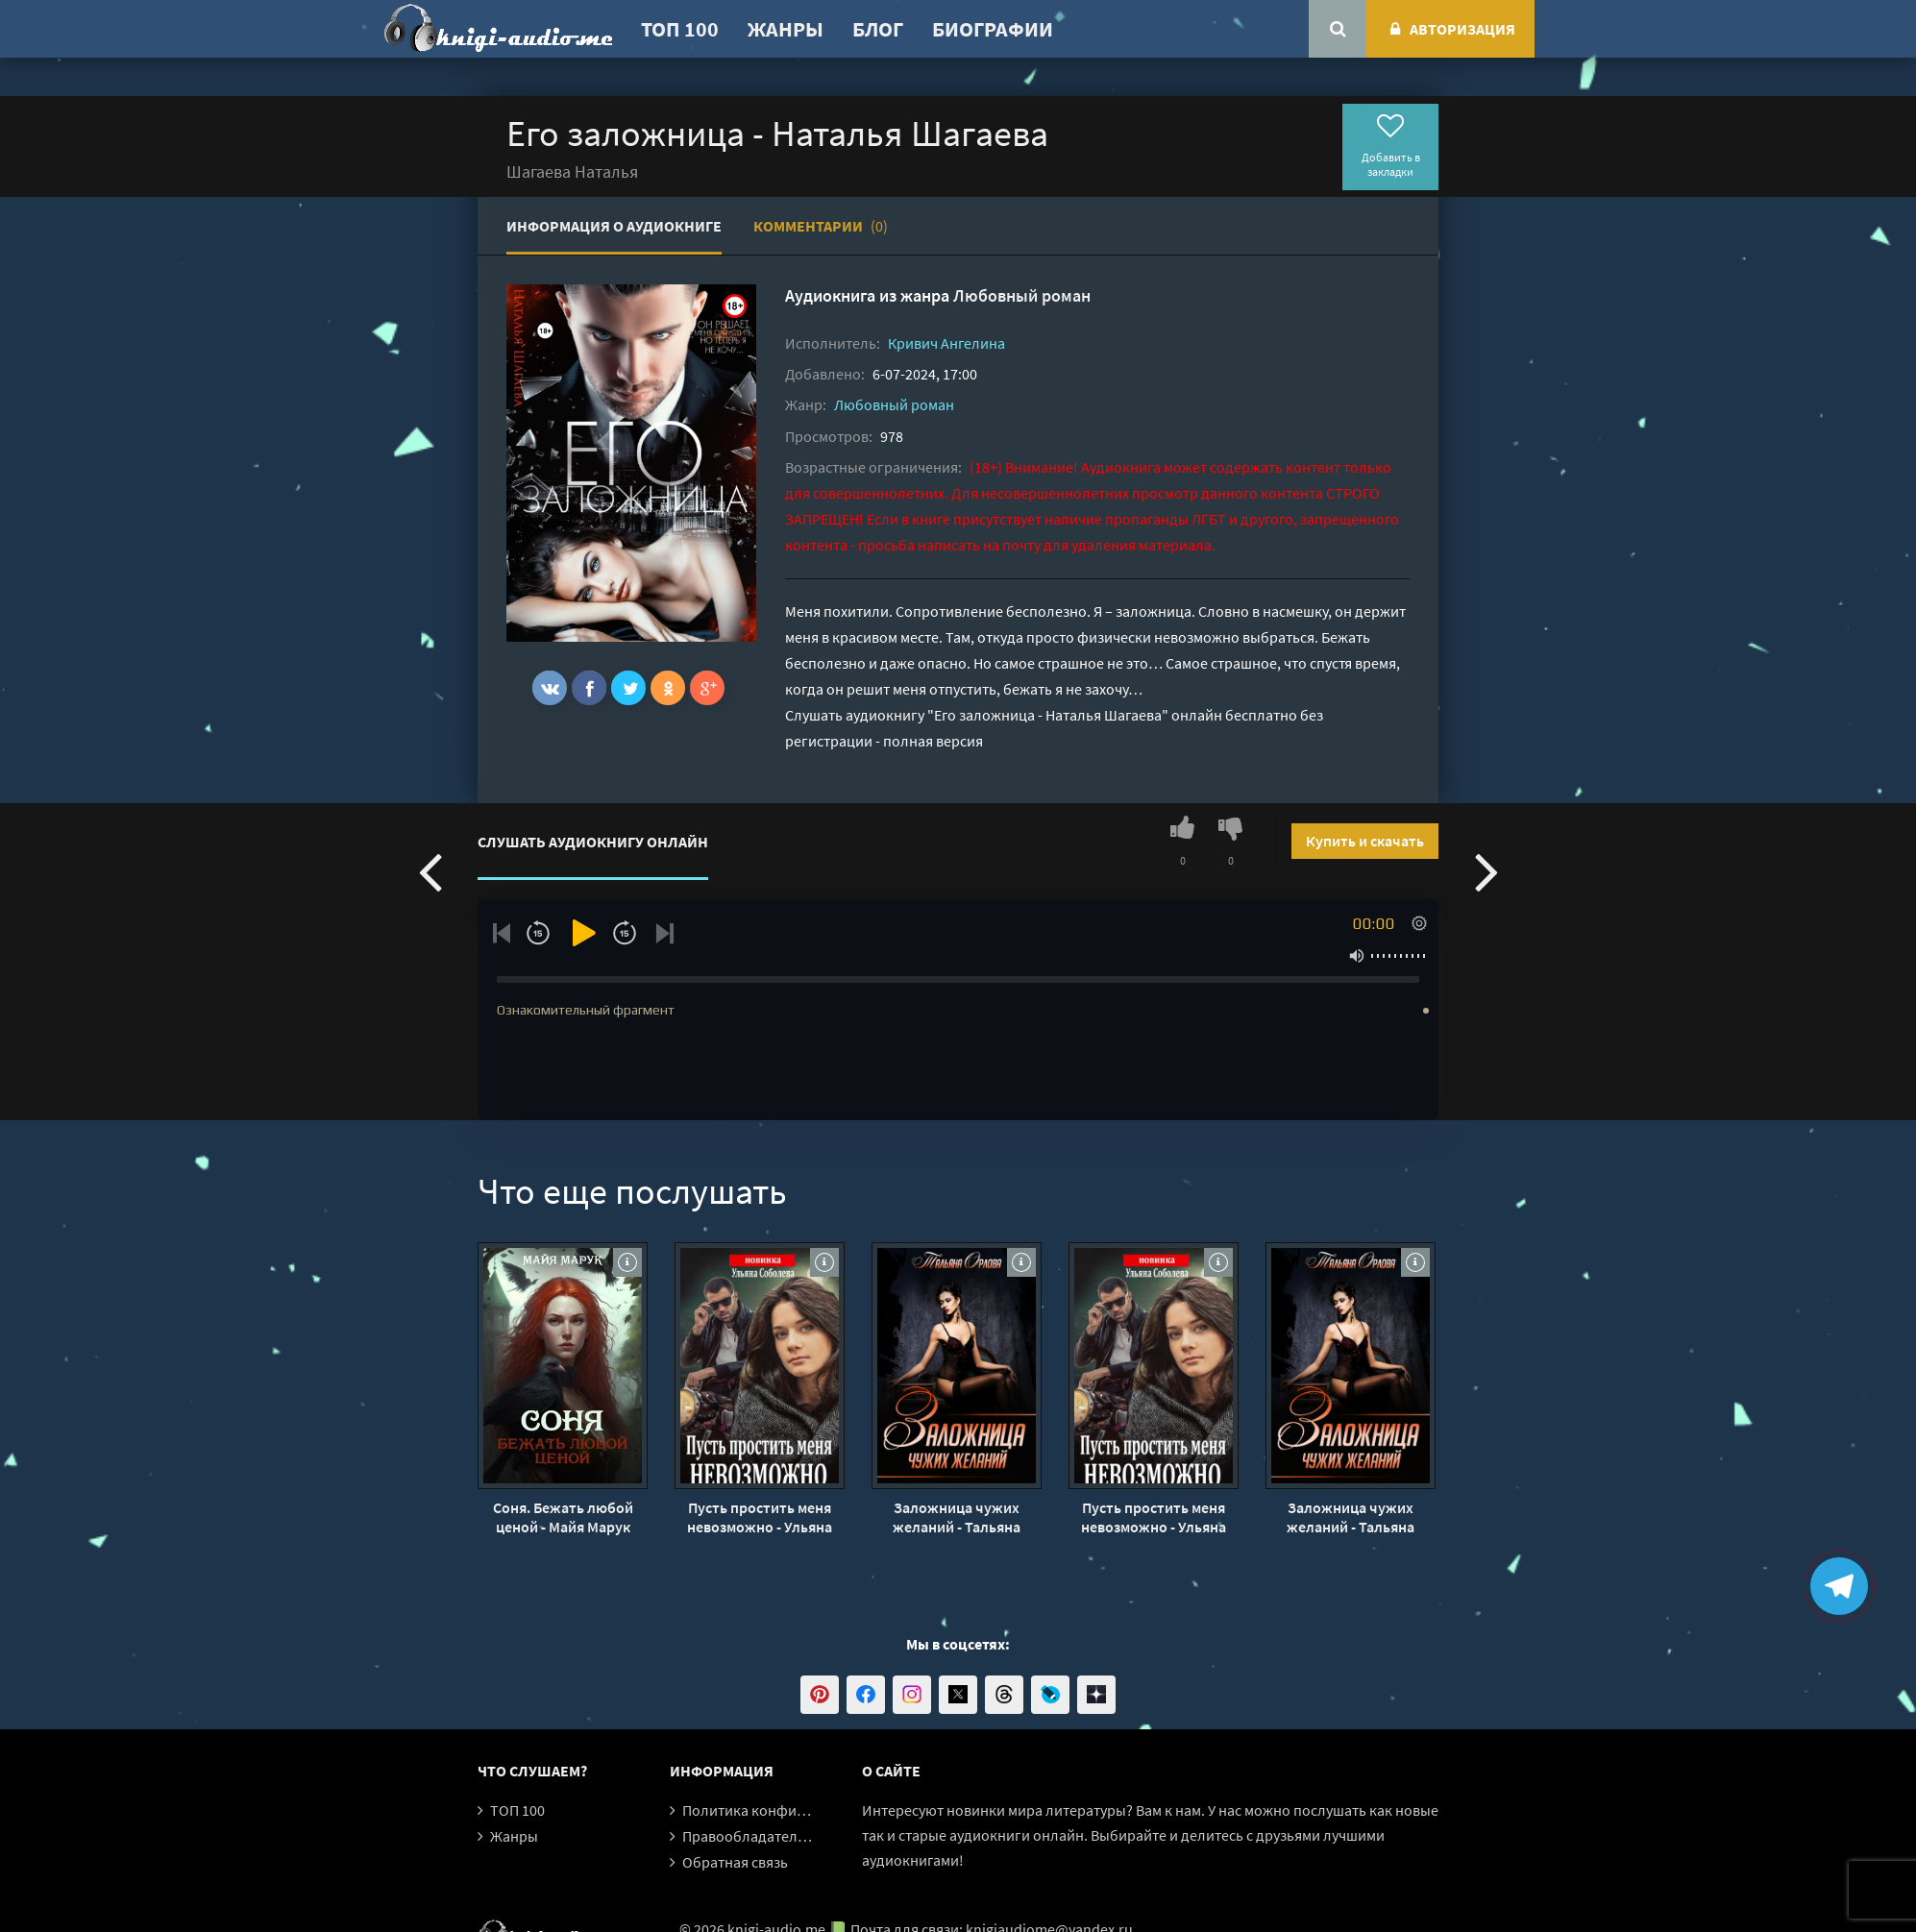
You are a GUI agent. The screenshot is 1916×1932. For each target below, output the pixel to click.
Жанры (785, 28)
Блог (877, 28)
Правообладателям (748, 1836)
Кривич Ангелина (946, 343)
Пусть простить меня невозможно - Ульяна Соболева (759, 1517)
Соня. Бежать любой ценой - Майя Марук (563, 1517)
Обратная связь (735, 1861)
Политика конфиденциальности (792, 1810)
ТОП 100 (680, 28)
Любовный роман (1022, 295)
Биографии (992, 28)
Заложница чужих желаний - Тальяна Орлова (956, 1517)
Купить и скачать (1365, 840)
